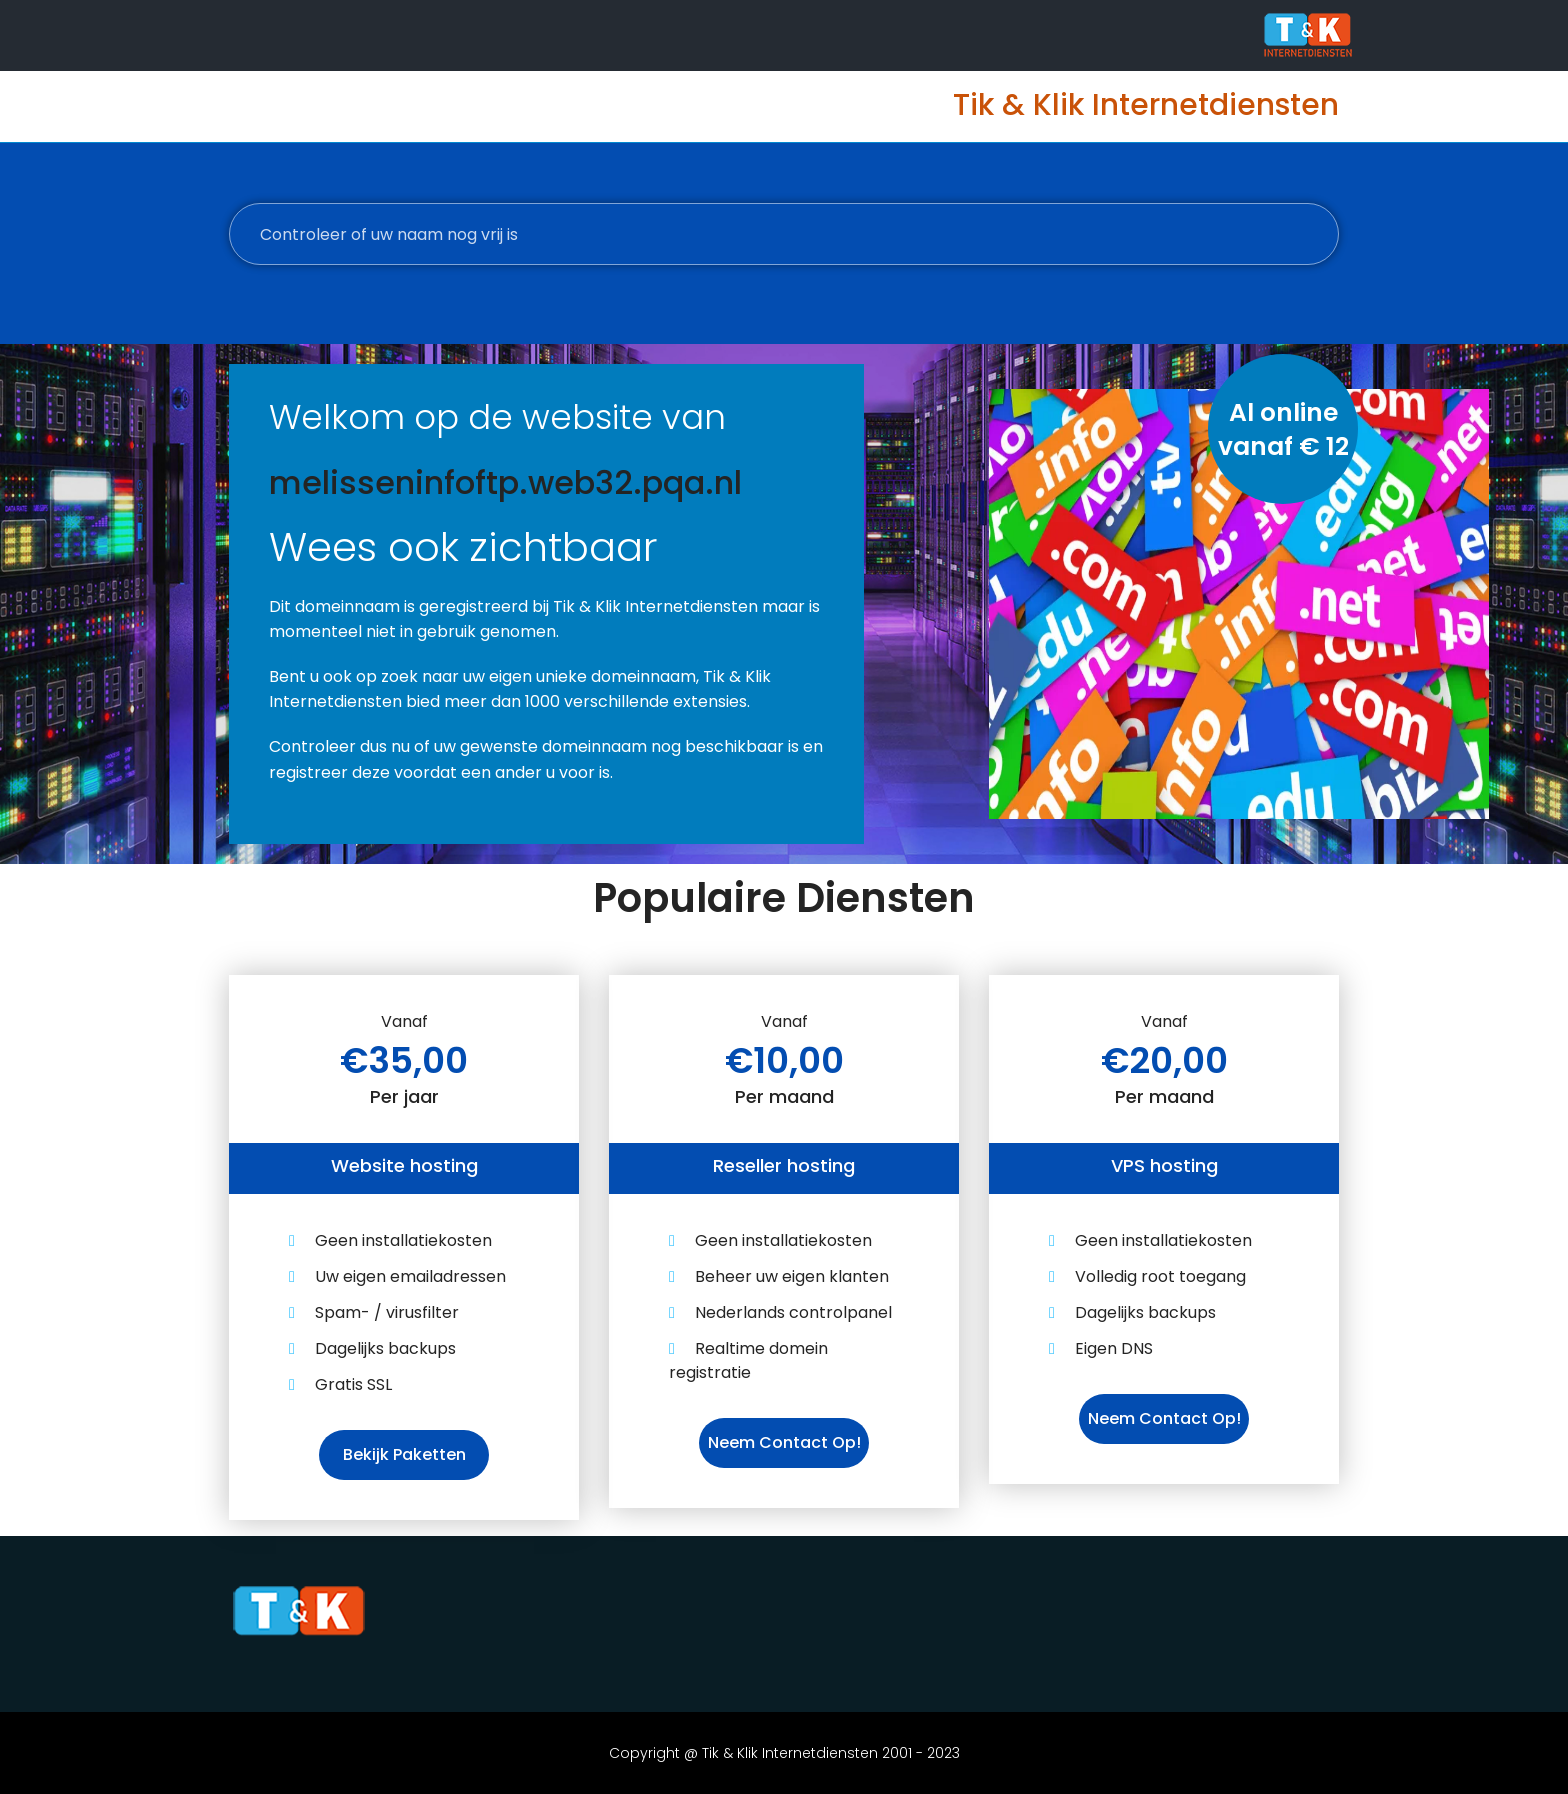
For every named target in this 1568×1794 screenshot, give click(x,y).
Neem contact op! (784, 1442)
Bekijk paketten (404, 1454)
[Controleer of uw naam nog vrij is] (784, 234)
